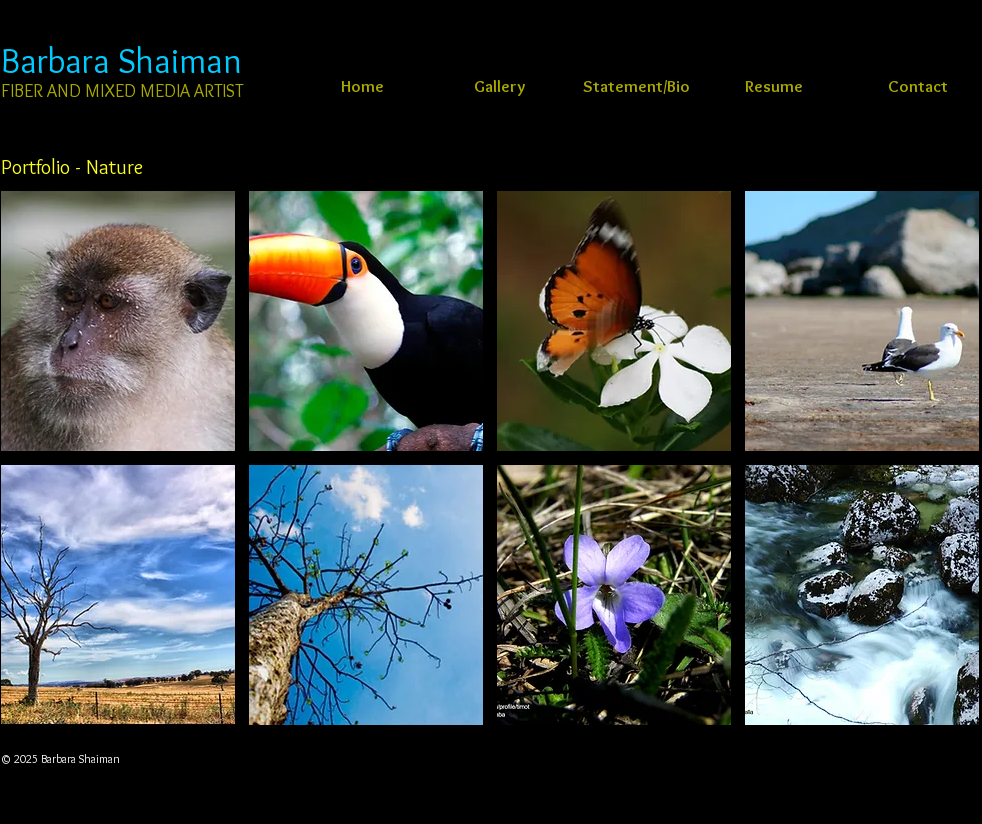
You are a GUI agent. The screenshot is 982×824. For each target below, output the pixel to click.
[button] (118, 321)
